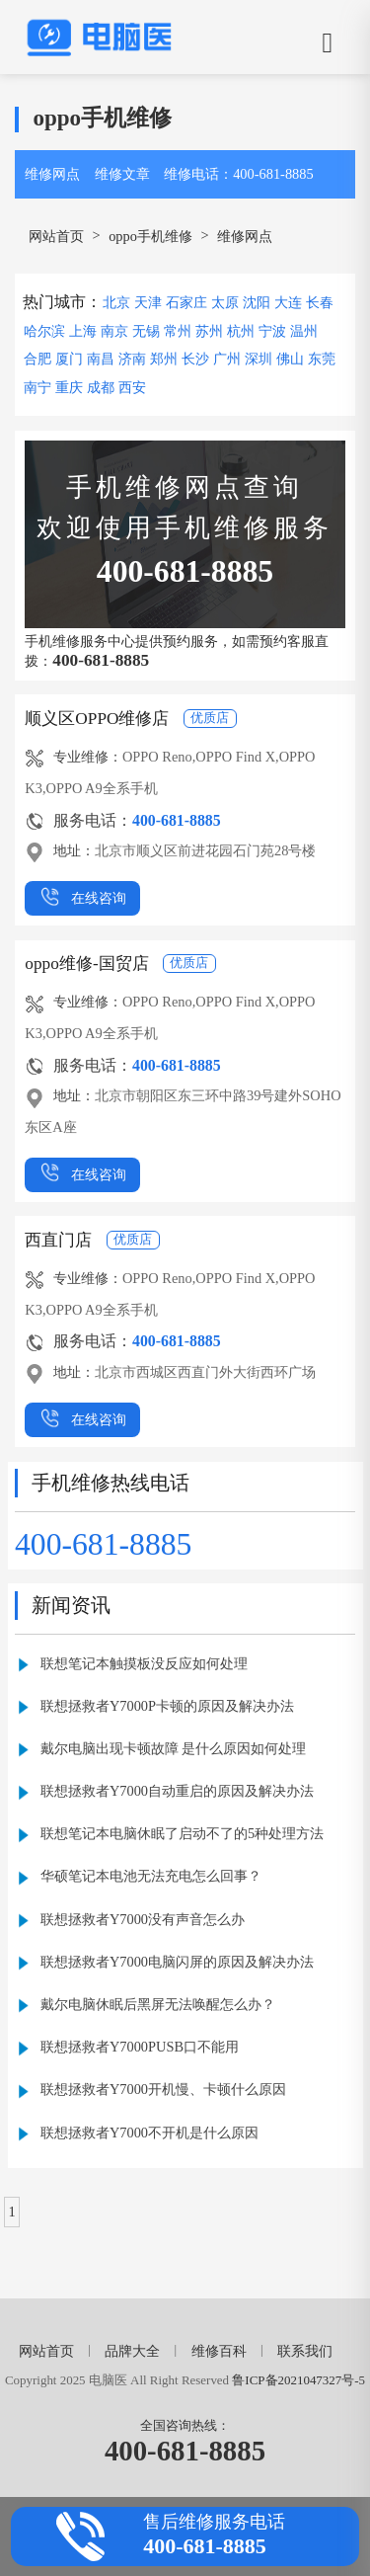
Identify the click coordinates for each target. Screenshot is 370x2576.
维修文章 (122, 174)
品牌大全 (132, 2351)
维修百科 (219, 2351)
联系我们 (305, 2351)
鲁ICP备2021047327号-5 (298, 2380)
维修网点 (52, 174)
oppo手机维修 (150, 236)
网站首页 (56, 236)
